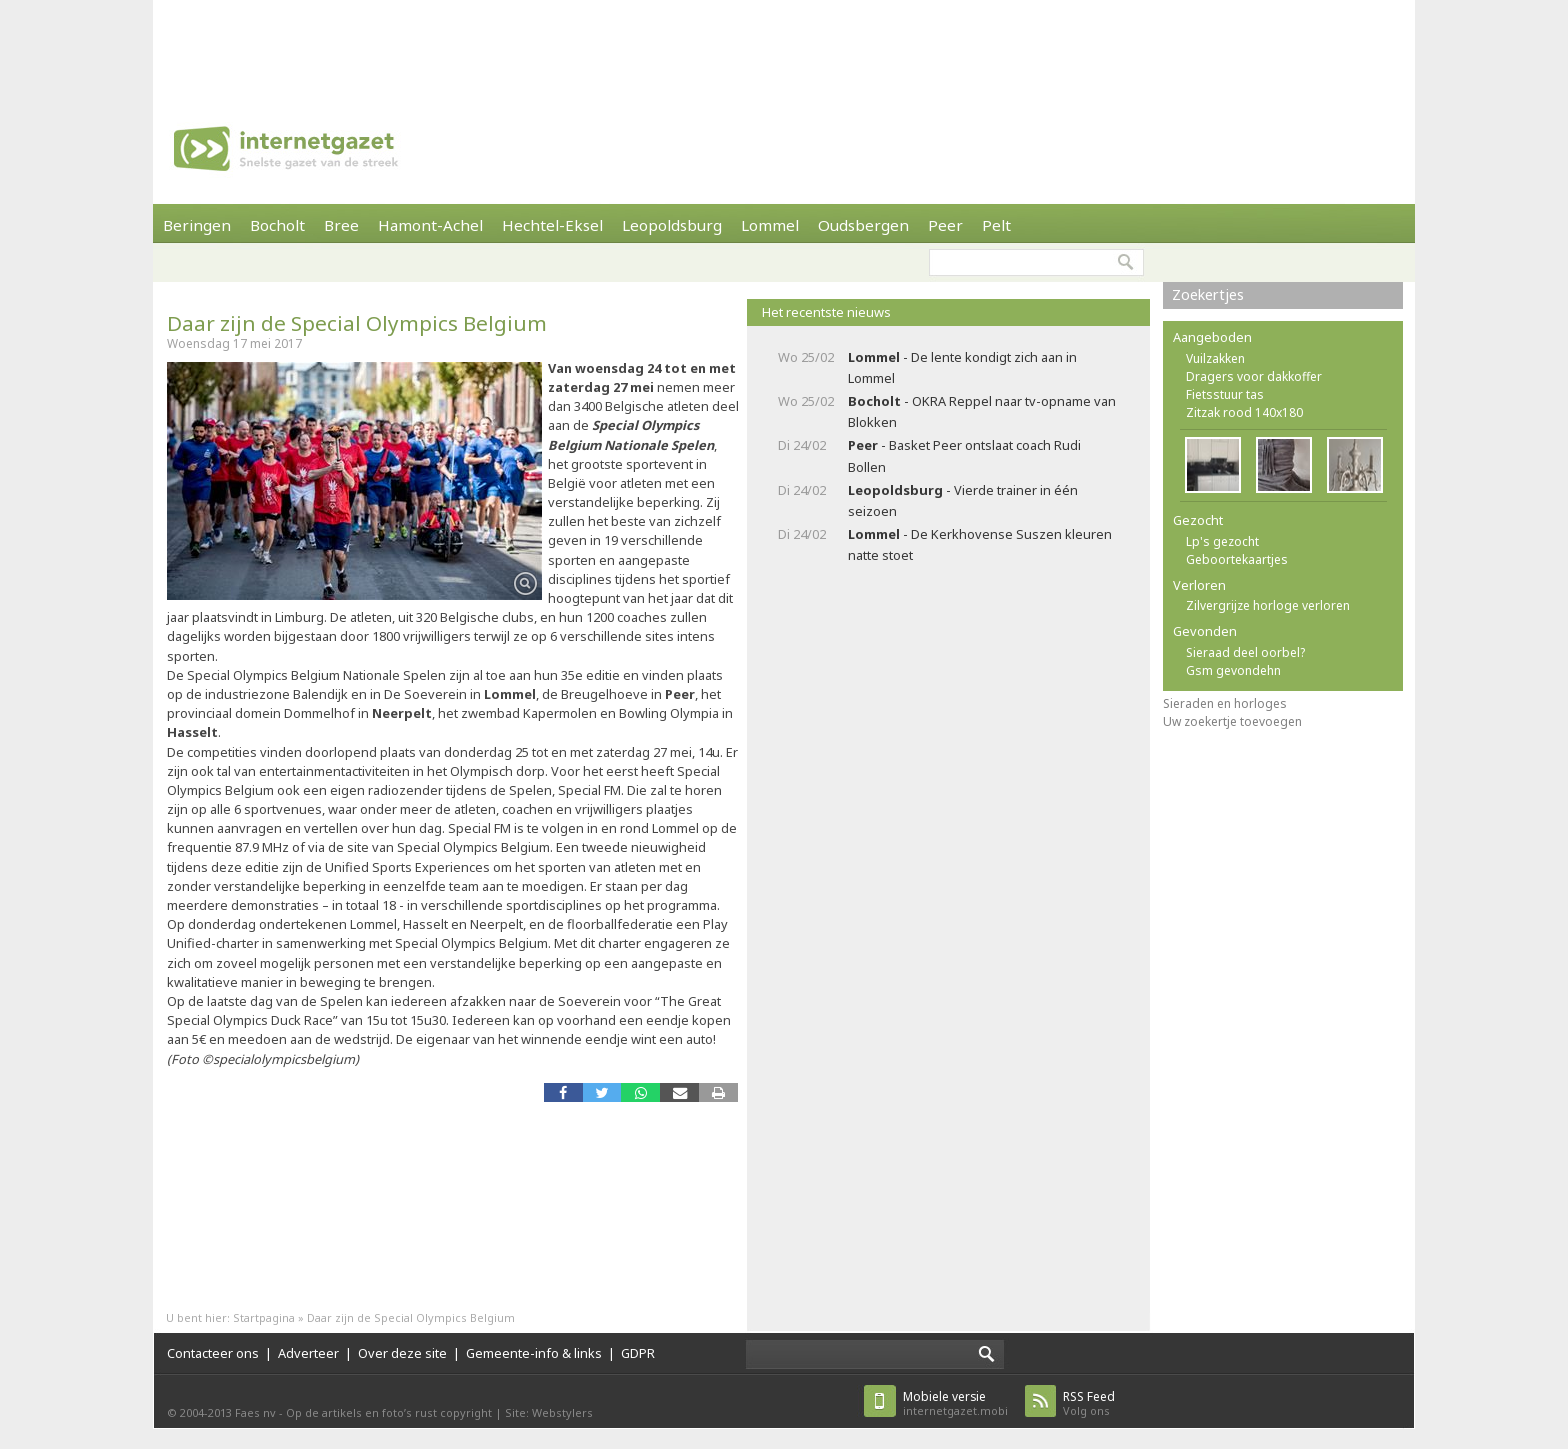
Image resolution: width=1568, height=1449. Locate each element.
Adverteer (308, 1353)
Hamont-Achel (430, 225)
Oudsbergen (863, 225)
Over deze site (402, 1353)
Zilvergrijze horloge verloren (1268, 605)
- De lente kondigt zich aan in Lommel (962, 367)
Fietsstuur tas (1225, 394)
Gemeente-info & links (534, 1353)
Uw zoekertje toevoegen (1232, 721)
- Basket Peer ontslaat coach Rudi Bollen (964, 455)
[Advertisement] (784, 45)
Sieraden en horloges (1225, 703)
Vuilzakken (1215, 358)
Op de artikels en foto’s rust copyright (389, 1412)
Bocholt (277, 225)
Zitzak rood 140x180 (1244, 412)
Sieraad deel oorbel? (1245, 652)
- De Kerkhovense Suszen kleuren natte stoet (980, 544)
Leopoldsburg (672, 225)
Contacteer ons (213, 1353)
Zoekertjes (1208, 294)
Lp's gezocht (1222, 541)
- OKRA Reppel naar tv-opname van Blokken (982, 411)
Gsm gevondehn (1233, 670)
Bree (341, 225)
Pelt (996, 225)
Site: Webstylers (549, 1412)
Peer (945, 225)
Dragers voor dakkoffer (1254, 376)
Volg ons (1089, 1403)
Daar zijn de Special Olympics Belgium (357, 323)
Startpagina (264, 1317)
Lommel (770, 225)
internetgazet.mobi (955, 1403)
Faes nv (255, 1412)
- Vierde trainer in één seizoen (963, 500)
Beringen (197, 225)
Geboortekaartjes (1237, 559)
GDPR (638, 1353)
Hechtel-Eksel (552, 225)
